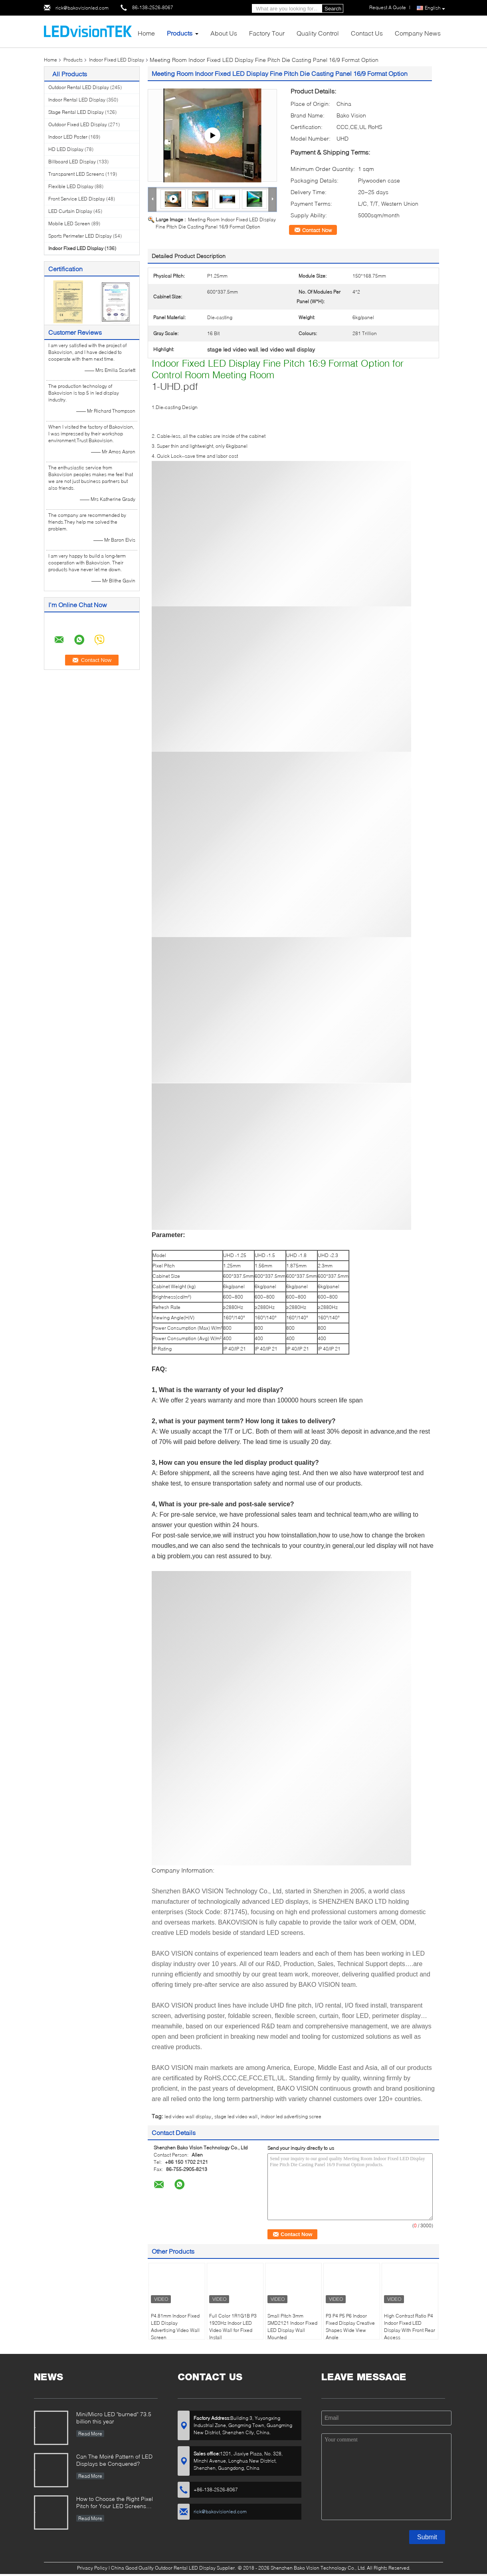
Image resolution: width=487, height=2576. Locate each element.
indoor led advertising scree (291, 2116)
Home (146, 33)
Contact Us (367, 33)
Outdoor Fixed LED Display (77, 124)
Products (179, 33)
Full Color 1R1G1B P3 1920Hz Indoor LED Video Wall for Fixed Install (233, 2326)
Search (333, 9)
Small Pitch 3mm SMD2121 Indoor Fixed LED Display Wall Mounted (292, 2326)
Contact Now (317, 230)
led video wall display (187, 2116)
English (435, 8)
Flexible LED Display (70, 186)
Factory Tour (267, 33)
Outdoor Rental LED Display (78, 87)
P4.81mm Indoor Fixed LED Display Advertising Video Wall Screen (175, 2326)
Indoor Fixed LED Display (116, 60)
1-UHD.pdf (175, 386)
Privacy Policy (92, 2568)
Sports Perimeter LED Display (80, 236)
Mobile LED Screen (69, 223)
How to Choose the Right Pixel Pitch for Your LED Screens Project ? (114, 2503)
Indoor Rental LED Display (76, 100)
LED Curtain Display (70, 211)
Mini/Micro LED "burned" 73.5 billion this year (113, 2418)
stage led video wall (235, 2116)
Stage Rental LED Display (76, 112)
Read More (90, 2434)
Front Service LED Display (76, 199)
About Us (223, 33)
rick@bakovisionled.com (82, 8)
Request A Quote (387, 7)
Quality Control (318, 33)
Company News (418, 33)
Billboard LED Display (72, 162)
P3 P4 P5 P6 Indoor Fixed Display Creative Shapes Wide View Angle (350, 2326)
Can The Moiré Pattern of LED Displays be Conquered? (114, 2460)
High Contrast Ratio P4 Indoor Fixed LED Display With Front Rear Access (409, 2326)
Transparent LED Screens (76, 174)
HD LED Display (65, 149)
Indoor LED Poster (67, 137)
